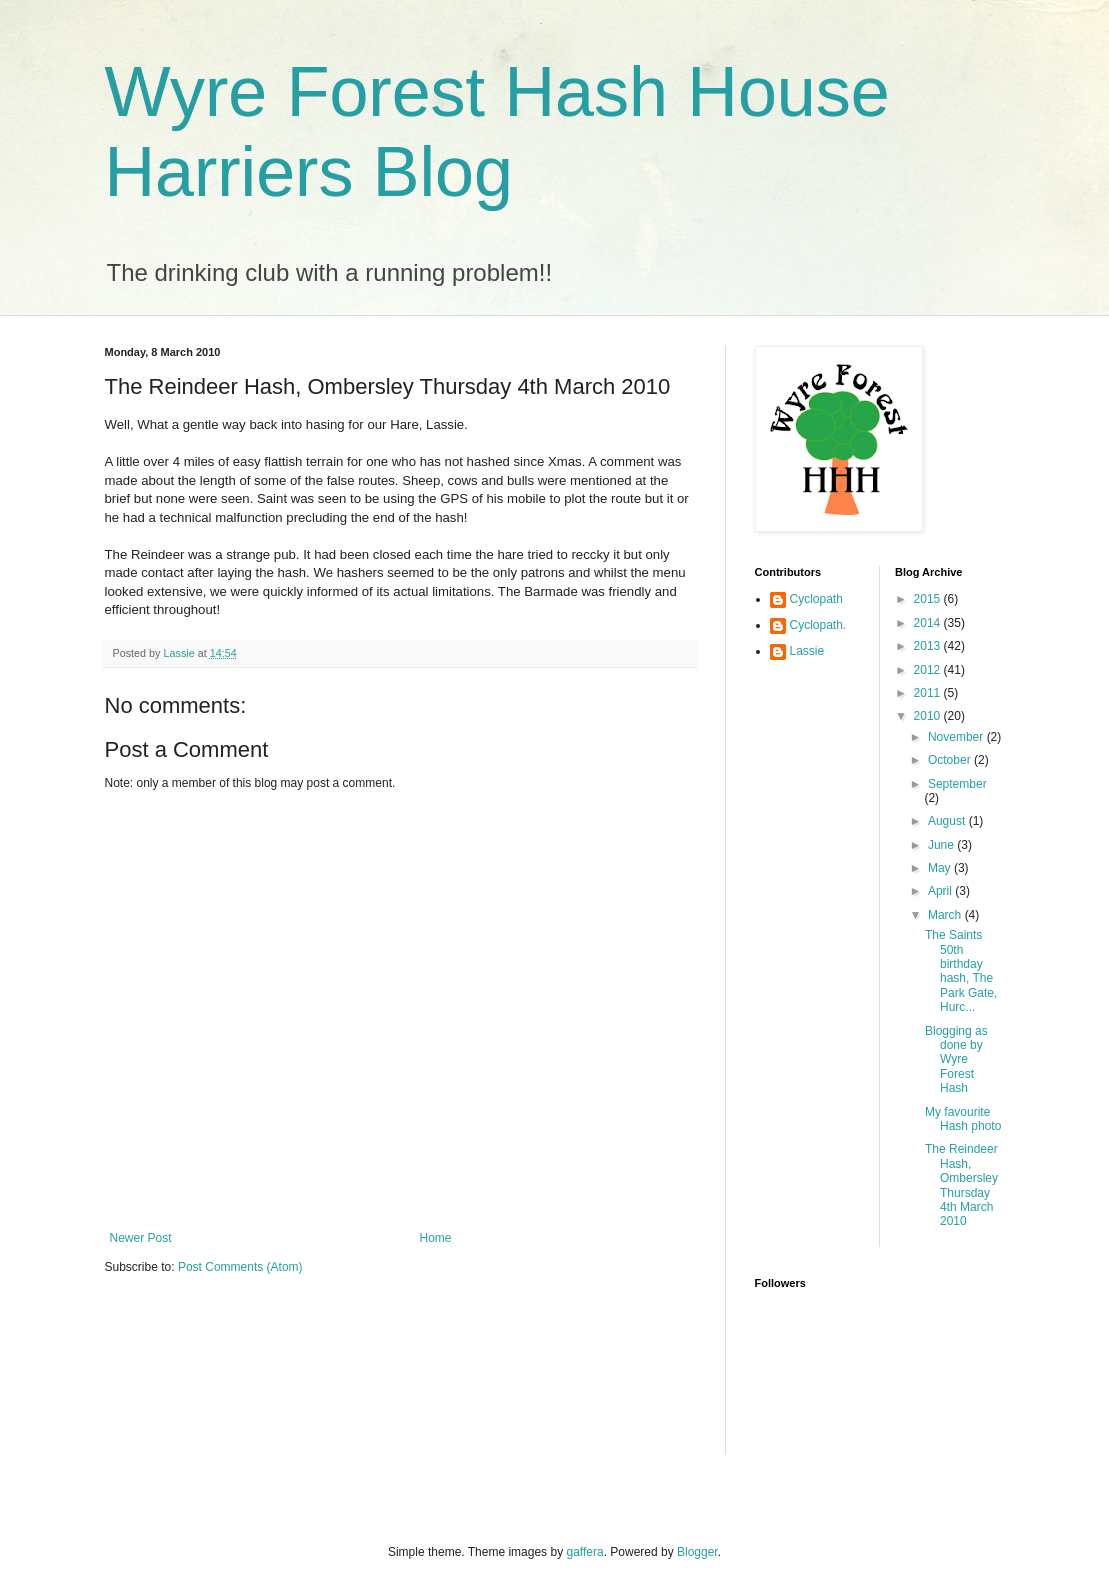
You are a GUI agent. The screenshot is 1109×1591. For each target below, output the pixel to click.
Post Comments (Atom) (240, 1267)
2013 (929, 646)
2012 (929, 670)
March (946, 915)
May (941, 868)
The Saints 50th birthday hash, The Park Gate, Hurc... (961, 971)
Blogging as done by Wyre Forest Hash (956, 1060)
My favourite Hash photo (963, 1119)
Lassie (807, 651)
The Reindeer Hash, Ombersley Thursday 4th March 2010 (961, 1185)
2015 (929, 599)
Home (436, 1238)
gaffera (584, 1552)
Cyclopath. (818, 625)
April (941, 891)
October (951, 760)
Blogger (697, 1552)
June (942, 845)
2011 (929, 693)
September (957, 784)
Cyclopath (816, 599)
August (948, 821)
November (957, 737)
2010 (929, 716)
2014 (929, 623)
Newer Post (141, 1238)
